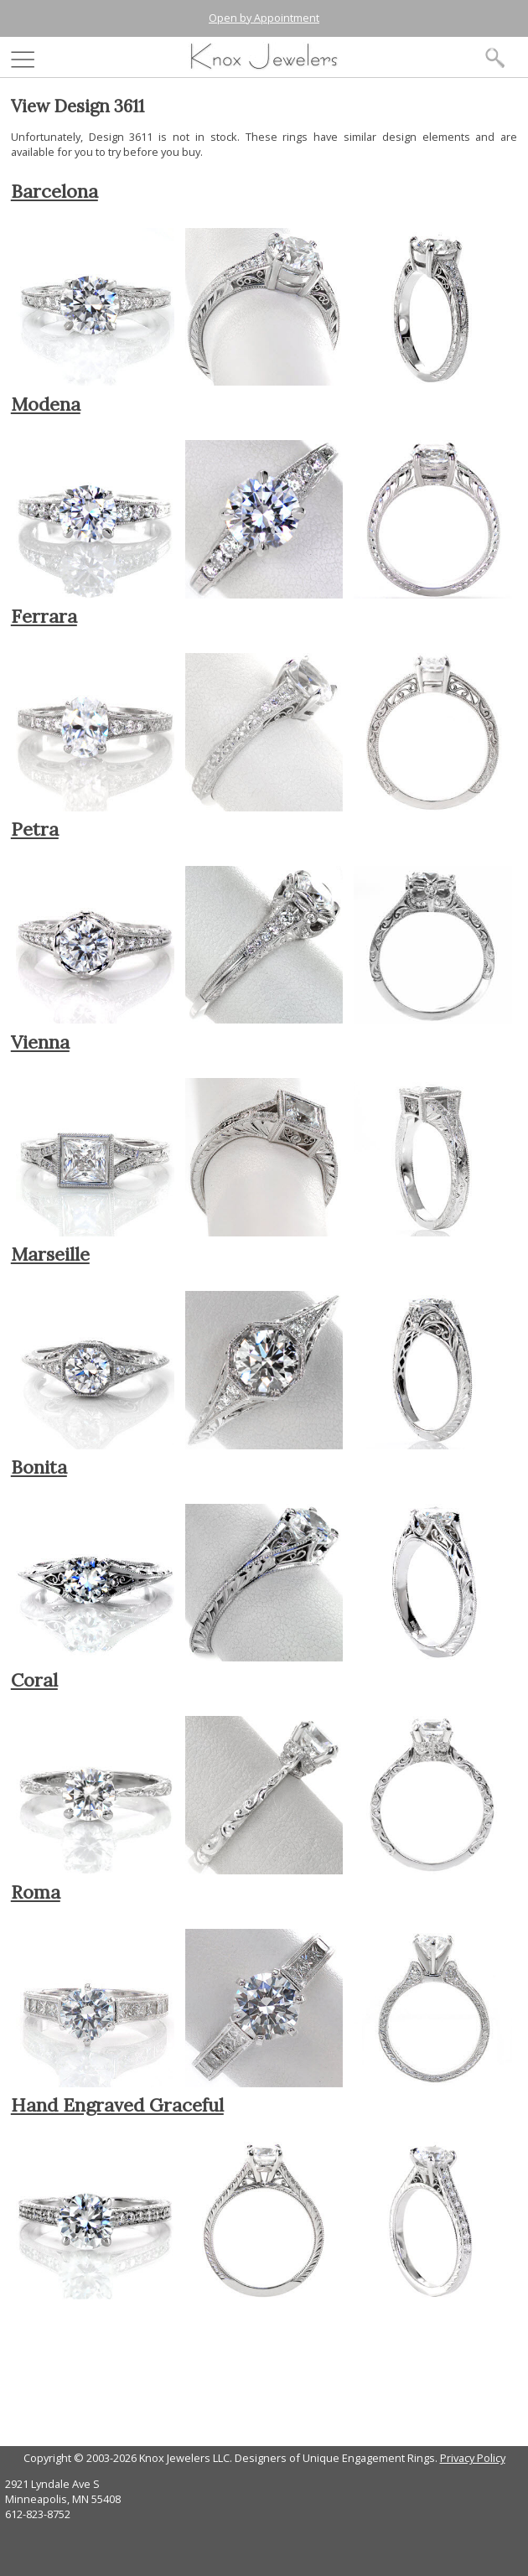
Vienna (40, 1042)
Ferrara (44, 616)
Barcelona (54, 191)
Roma (35, 1892)
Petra (35, 829)
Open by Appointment (264, 17)
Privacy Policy (472, 2457)
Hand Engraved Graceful (117, 2105)
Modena (45, 404)
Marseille (50, 1254)
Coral (34, 1680)
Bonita (39, 1467)
